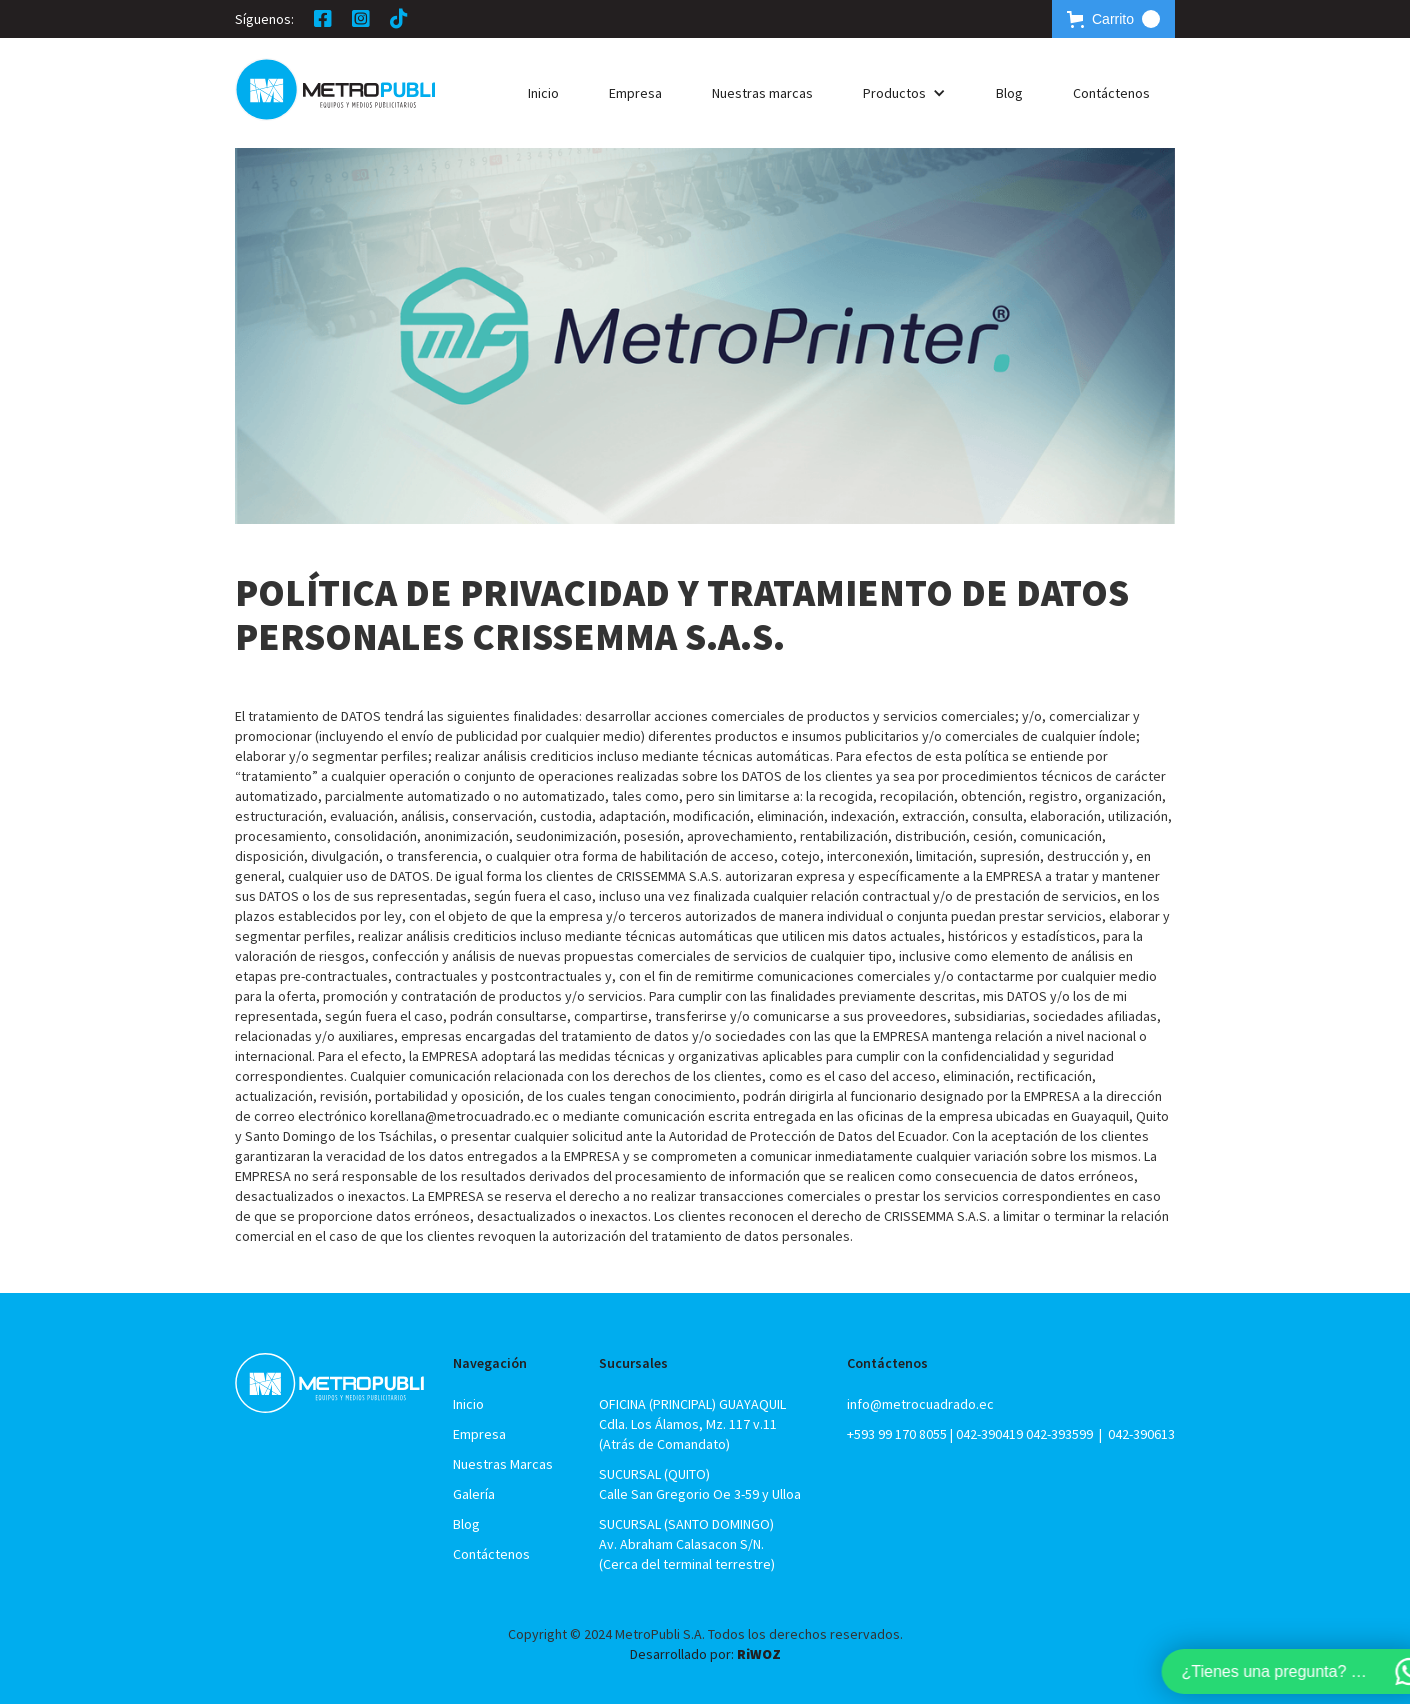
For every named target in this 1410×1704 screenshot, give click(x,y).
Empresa (635, 93)
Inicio (543, 93)
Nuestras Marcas (503, 1464)
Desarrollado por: (705, 1654)
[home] (335, 89)
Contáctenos (1111, 93)
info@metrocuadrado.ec (920, 1404)
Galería (474, 1494)
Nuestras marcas (762, 93)
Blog (1009, 93)
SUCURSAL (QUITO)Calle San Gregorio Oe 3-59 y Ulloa (700, 1484)
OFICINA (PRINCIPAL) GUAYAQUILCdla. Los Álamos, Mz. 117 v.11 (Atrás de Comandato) (692, 1424)
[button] (1113, 19)
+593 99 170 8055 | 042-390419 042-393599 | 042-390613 (1011, 1434)
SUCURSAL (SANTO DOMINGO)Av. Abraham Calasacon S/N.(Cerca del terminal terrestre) (687, 1544)
